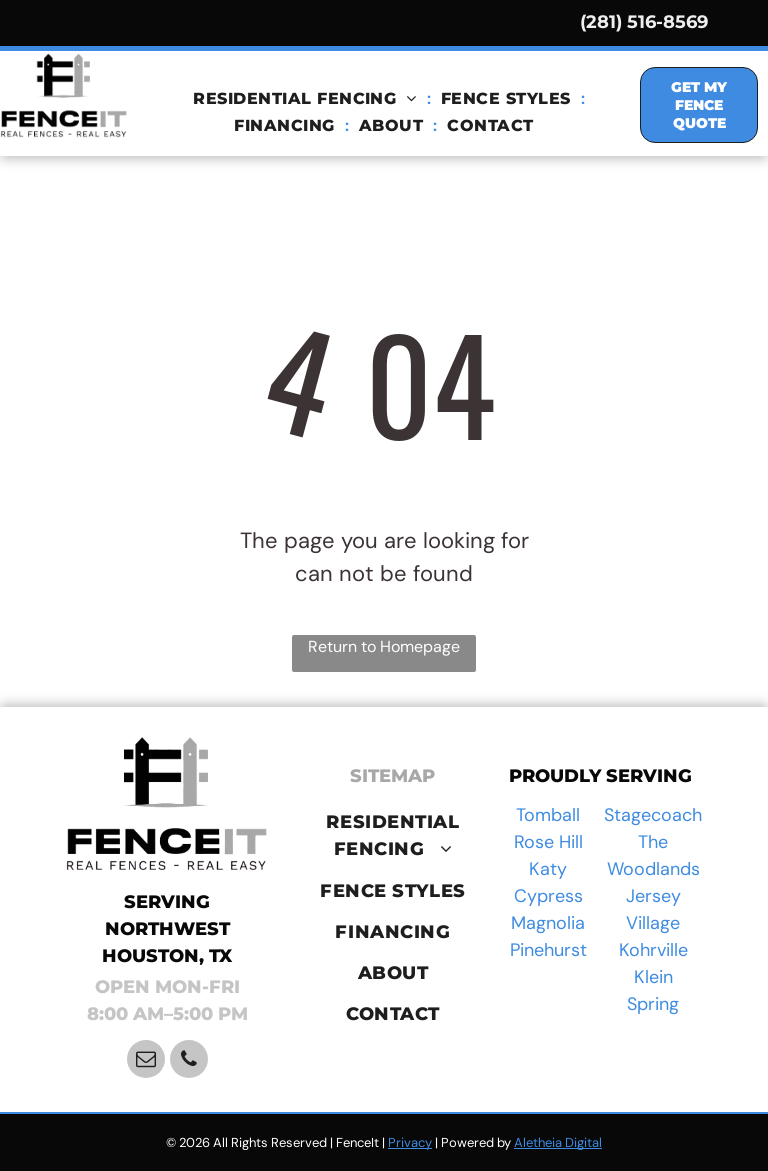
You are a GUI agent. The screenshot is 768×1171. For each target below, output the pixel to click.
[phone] (189, 1061)
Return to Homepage (384, 646)
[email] (146, 1061)
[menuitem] (307, 98)
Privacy (410, 1142)
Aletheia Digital (558, 1142)
